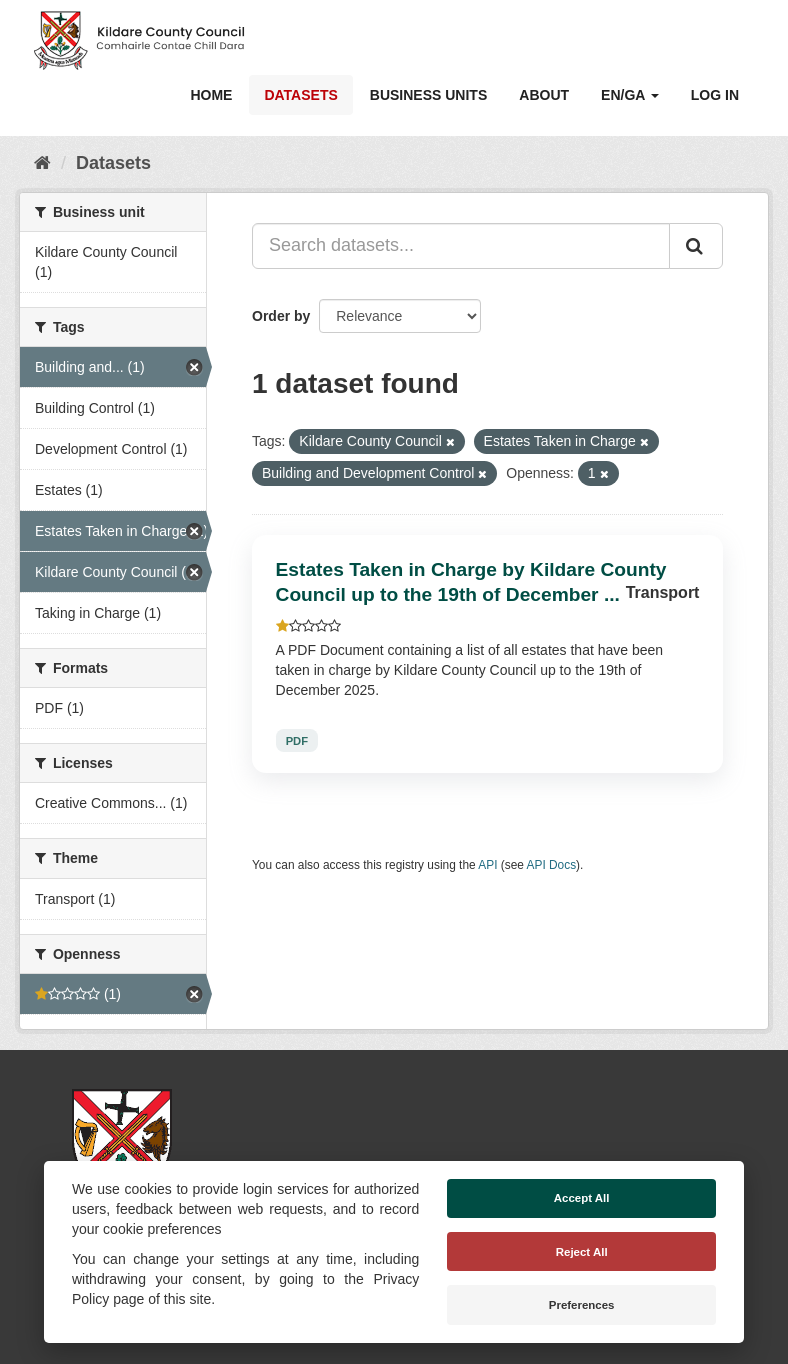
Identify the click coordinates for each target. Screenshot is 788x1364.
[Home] (42, 163)
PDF (297, 740)
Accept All (582, 1198)
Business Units (428, 95)
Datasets (300, 95)
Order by (281, 316)
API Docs (552, 865)
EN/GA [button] (630, 95)
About (544, 95)
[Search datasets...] (461, 246)
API (487, 865)
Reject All (582, 1252)
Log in (715, 95)
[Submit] (696, 246)
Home (211, 95)
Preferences (582, 1305)
